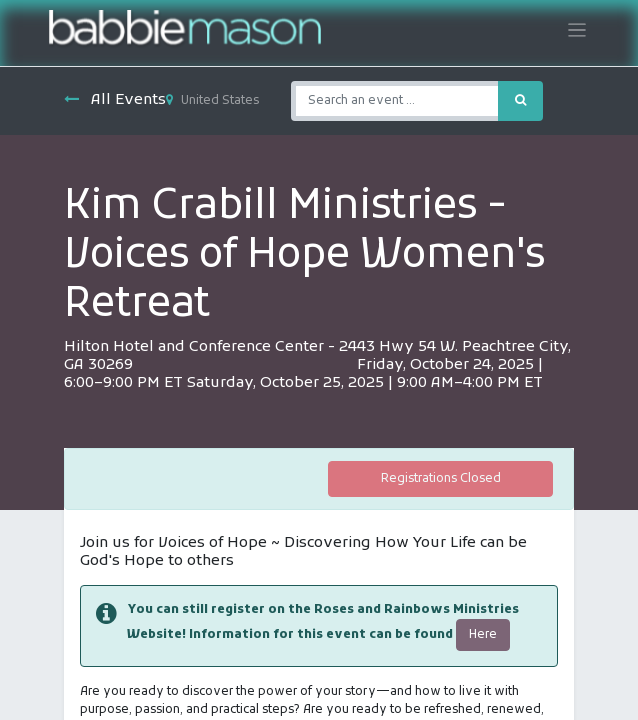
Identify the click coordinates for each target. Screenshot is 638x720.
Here (483, 635)
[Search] (520, 101)
